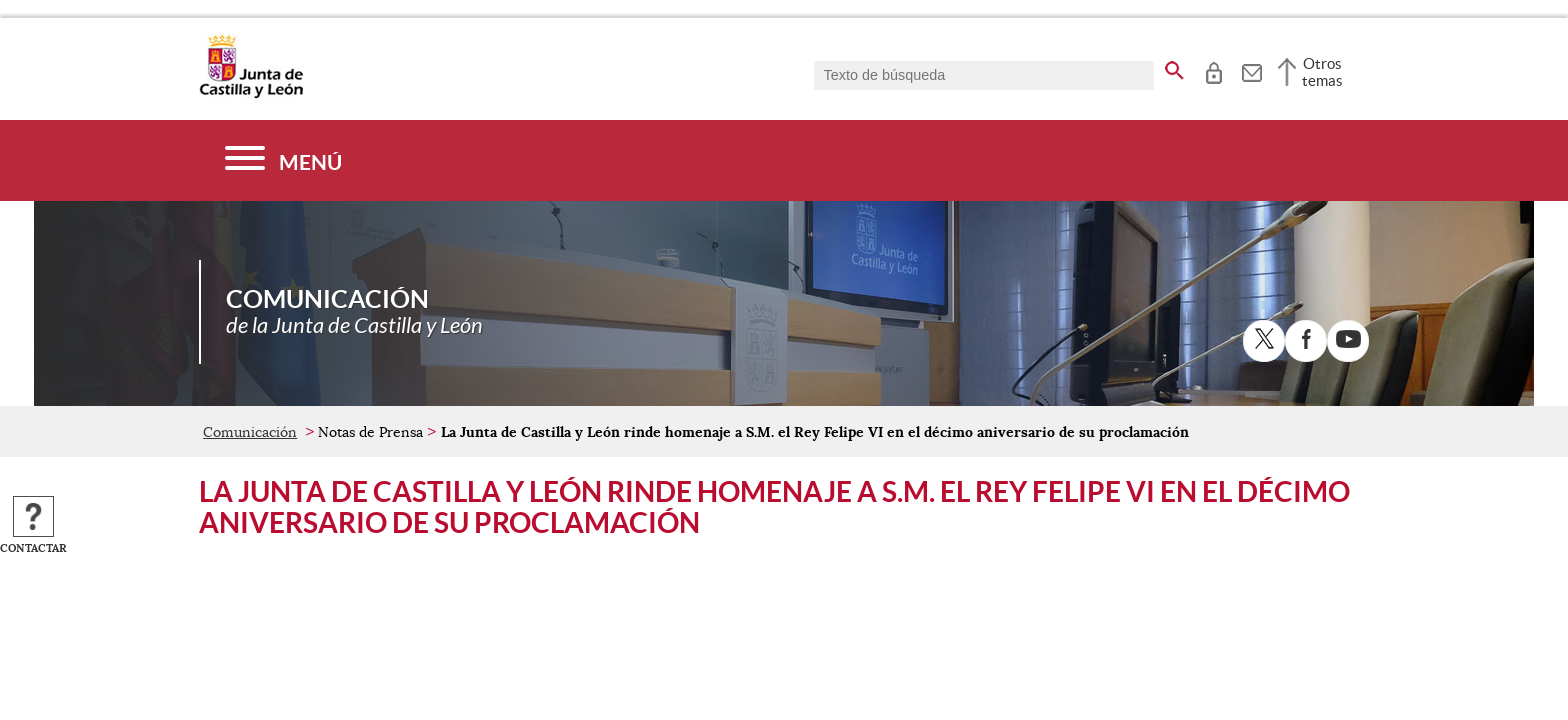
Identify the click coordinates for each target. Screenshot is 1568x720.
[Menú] (283, 160)
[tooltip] (1213, 70)
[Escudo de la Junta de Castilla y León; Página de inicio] (251, 94)
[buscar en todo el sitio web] (1174, 67)
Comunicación (250, 432)
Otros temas (1322, 72)
